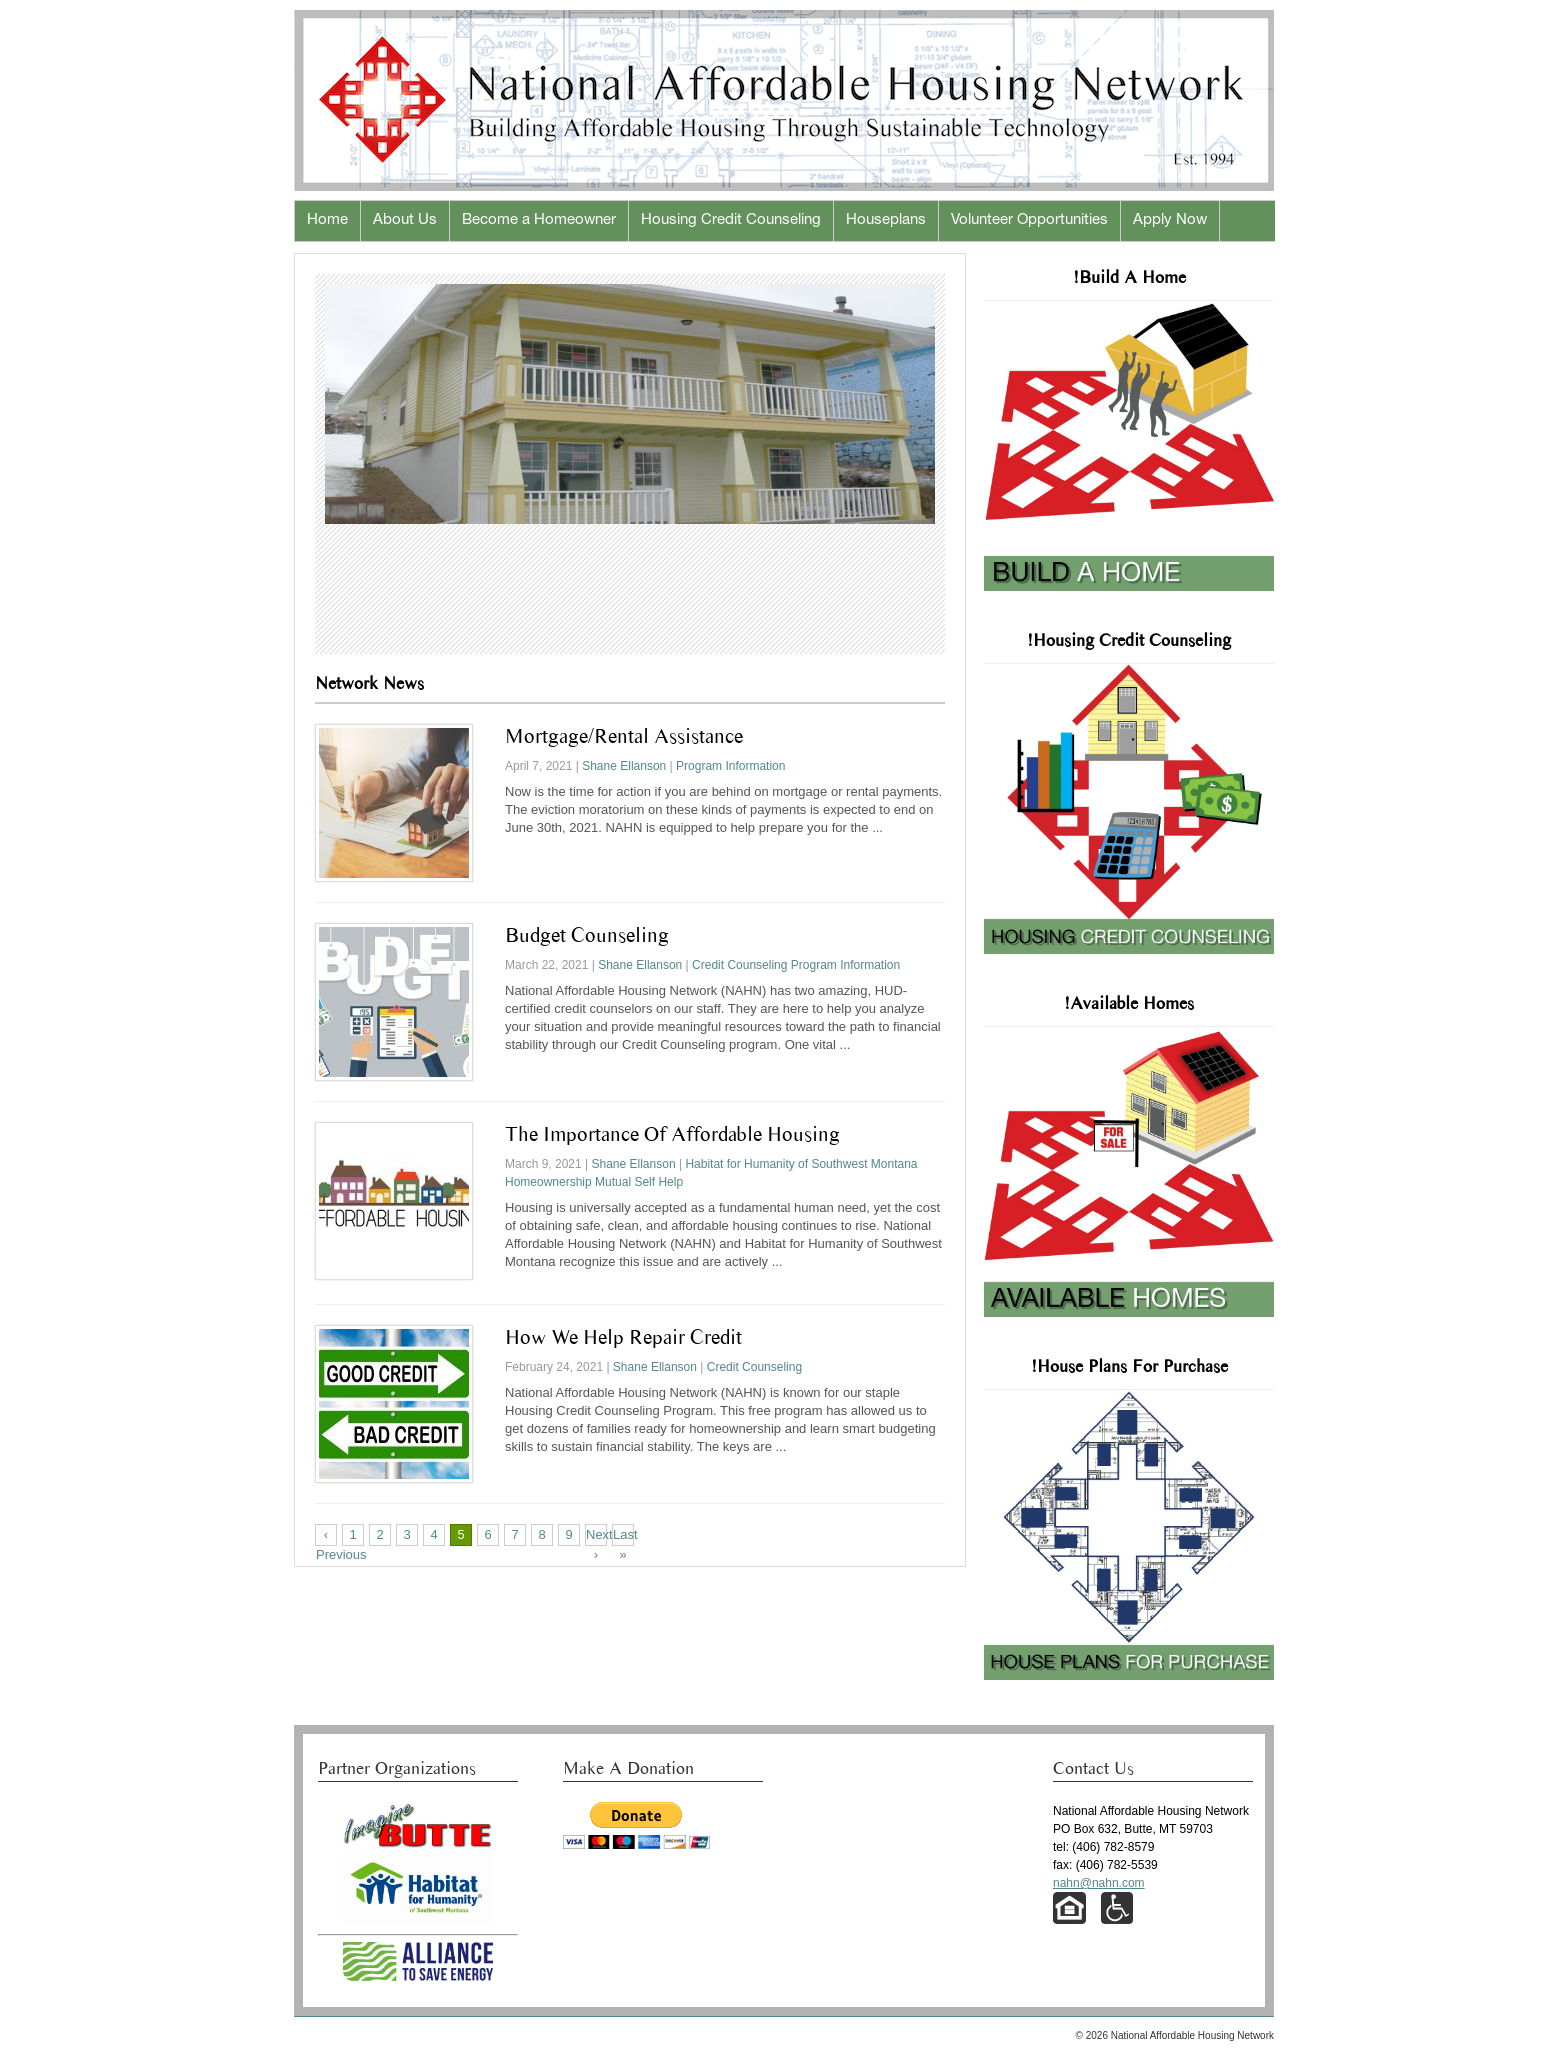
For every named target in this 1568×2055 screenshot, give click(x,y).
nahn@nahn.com (1099, 1883)
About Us (405, 220)
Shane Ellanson (624, 766)
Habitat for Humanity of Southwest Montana (801, 1164)
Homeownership (548, 1182)
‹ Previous (326, 1536)
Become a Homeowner (539, 220)
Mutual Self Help (639, 1182)
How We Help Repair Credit (623, 1337)
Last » (623, 1536)
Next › (596, 1536)
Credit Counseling (739, 965)
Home (327, 220)
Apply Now (1170, 220)
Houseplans (886, 220)
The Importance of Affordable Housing (672, 1134)
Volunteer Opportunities (1029, 220)
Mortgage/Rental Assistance (624, 736)
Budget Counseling (587, 935)
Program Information (730, 766)
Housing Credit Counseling (731, 220)
